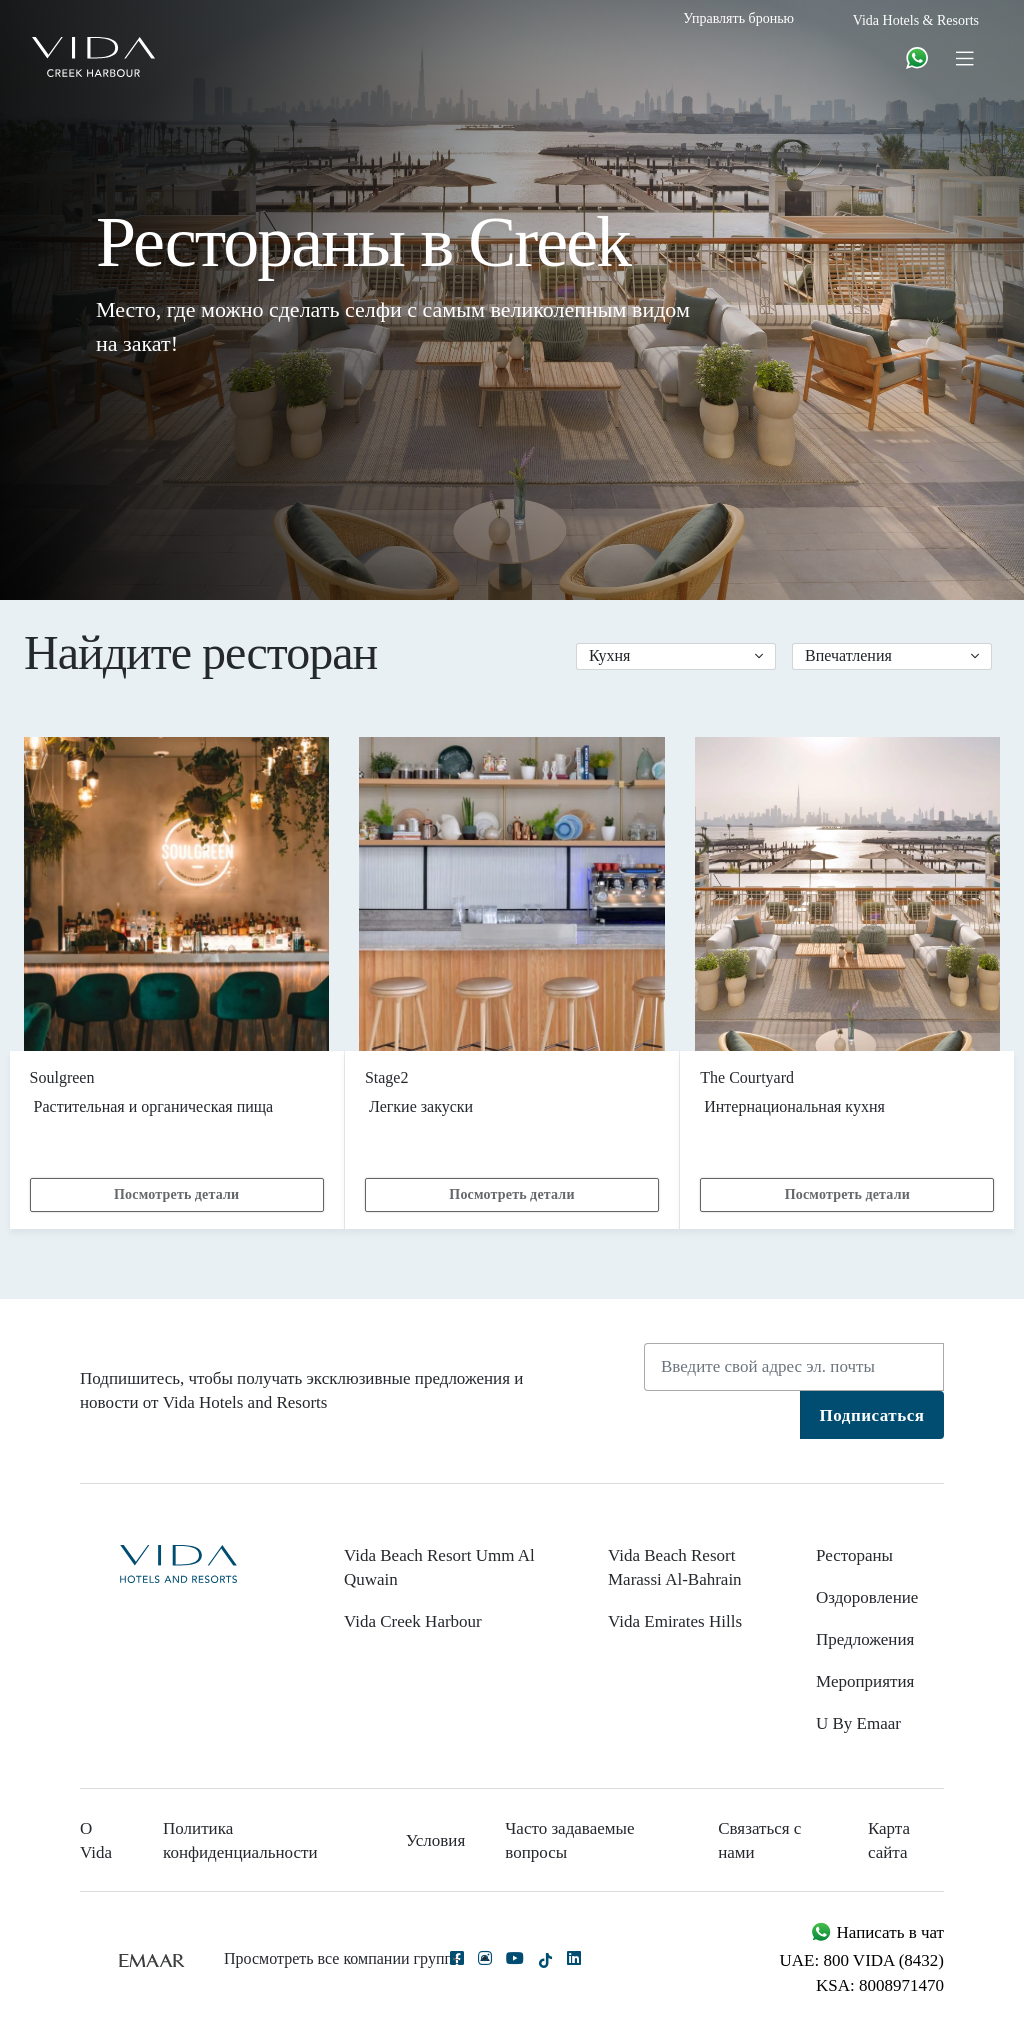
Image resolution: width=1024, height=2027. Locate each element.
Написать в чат (877, 1932)
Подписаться (872, 1415)
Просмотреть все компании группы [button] (357, 1958)
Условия (435, 1840)
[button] (676, 656)
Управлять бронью (738, 18)
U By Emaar (858, 1723)
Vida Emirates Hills (675, 1621)
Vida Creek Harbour (413, 1621)
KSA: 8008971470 (880, 1985)
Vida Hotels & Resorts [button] (916, 20)
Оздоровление (867, 1597)
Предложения (865, 1639)
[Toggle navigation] (964, 57)
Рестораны (854, 1555)
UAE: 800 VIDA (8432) (862, 1960)
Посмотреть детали (176, 1194)
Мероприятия (865, 1681)
